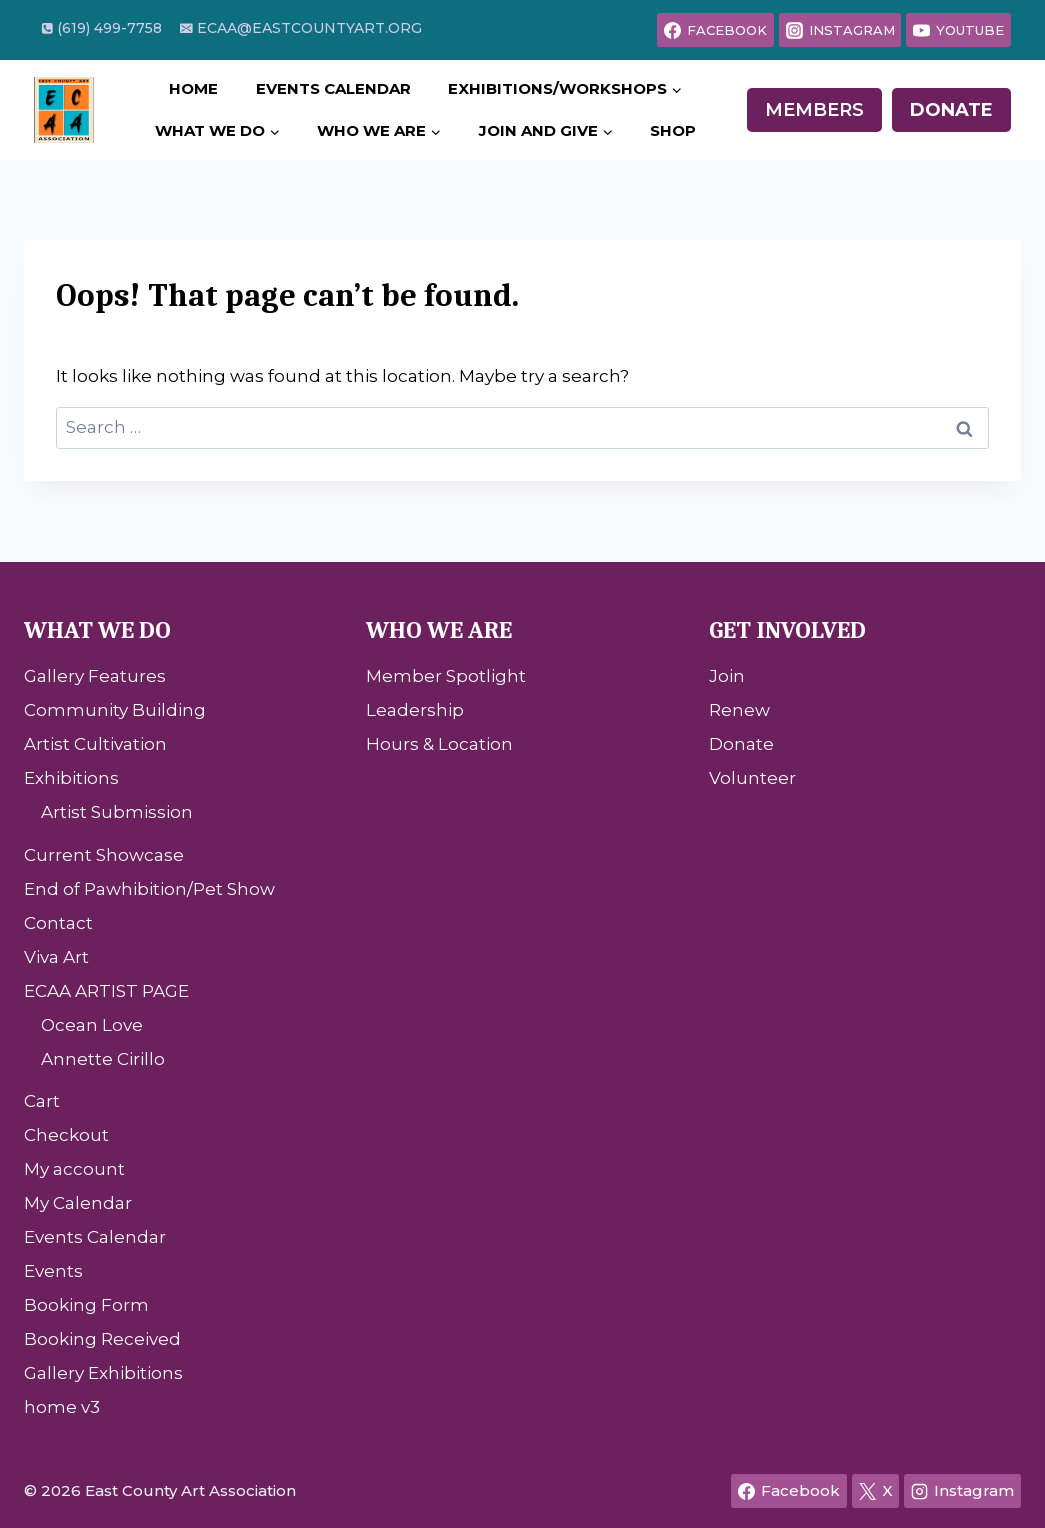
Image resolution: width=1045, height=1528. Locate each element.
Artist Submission (117, 812)
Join (727, 676)
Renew (739, 710)
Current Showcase (104, 855)
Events (53, 1271)
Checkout (66, 1135)
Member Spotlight (446, 676)
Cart (42, 1101)
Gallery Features (95, 676)
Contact (58, 923)
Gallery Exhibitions (103, 1373)
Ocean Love (92, 1025)
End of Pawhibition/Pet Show (149, 889)
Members (814, 110)
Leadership (415, 710)
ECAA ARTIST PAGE (106, 991)
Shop (673, 130)
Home (193, 88)
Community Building (115, 710)
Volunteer (752, 778)
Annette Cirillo (103, 1059)
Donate (951, 110)
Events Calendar (333, 88)
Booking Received (102, 1339)
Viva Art (56, 957)
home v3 (62, 1407)
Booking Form (86, 1305)
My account (74, 1169)
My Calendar (78, 1203)
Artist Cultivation (95, 744)
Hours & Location (439, 744)
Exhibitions (71, 778)
